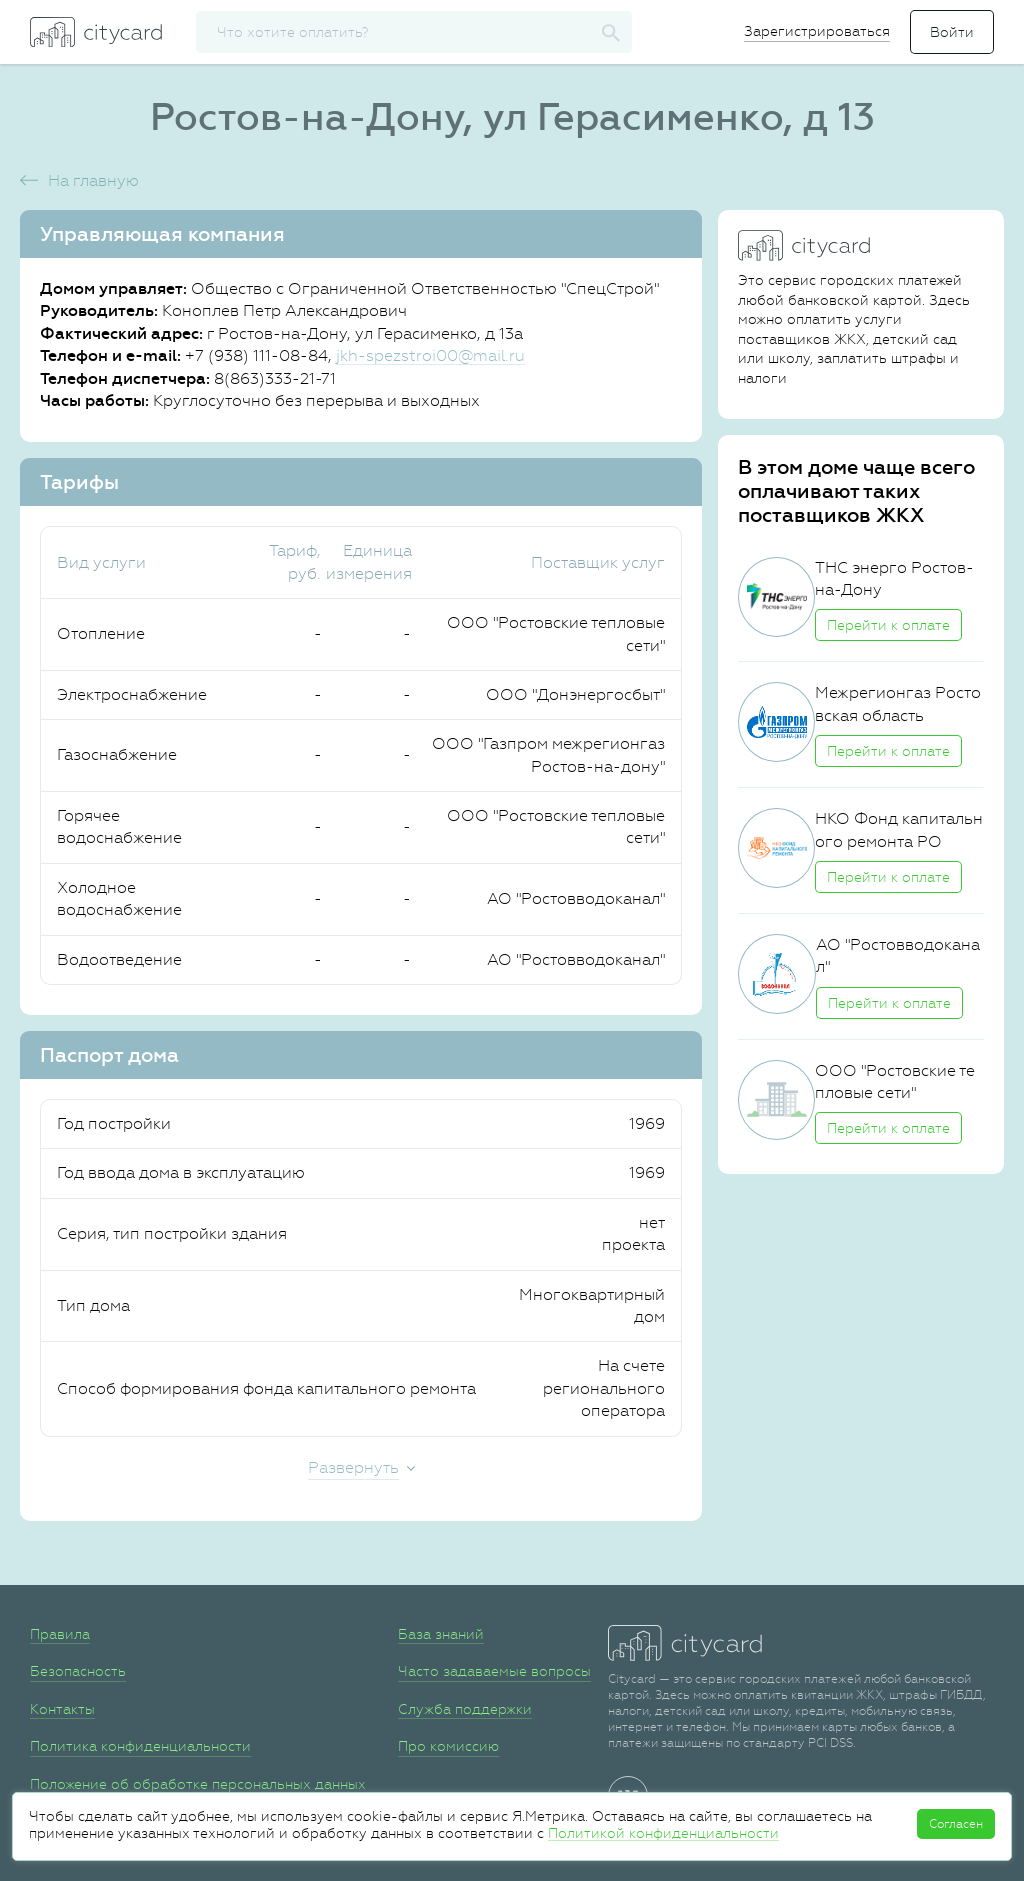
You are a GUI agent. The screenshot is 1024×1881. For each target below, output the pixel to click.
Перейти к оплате (888, 625)
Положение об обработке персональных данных (198, 1784)
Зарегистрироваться (817, 31)
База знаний (441, 1634)
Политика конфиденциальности (140, 1746)
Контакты (62, 1709)
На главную (93, 180)
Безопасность (78, 1671)
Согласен (956, 1824)
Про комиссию (448, 1746)
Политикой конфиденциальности (663, 1833)
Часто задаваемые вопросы (494, 1671)
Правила (60, 1634)
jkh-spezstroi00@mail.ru (430, 355)
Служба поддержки (465, 1709)
